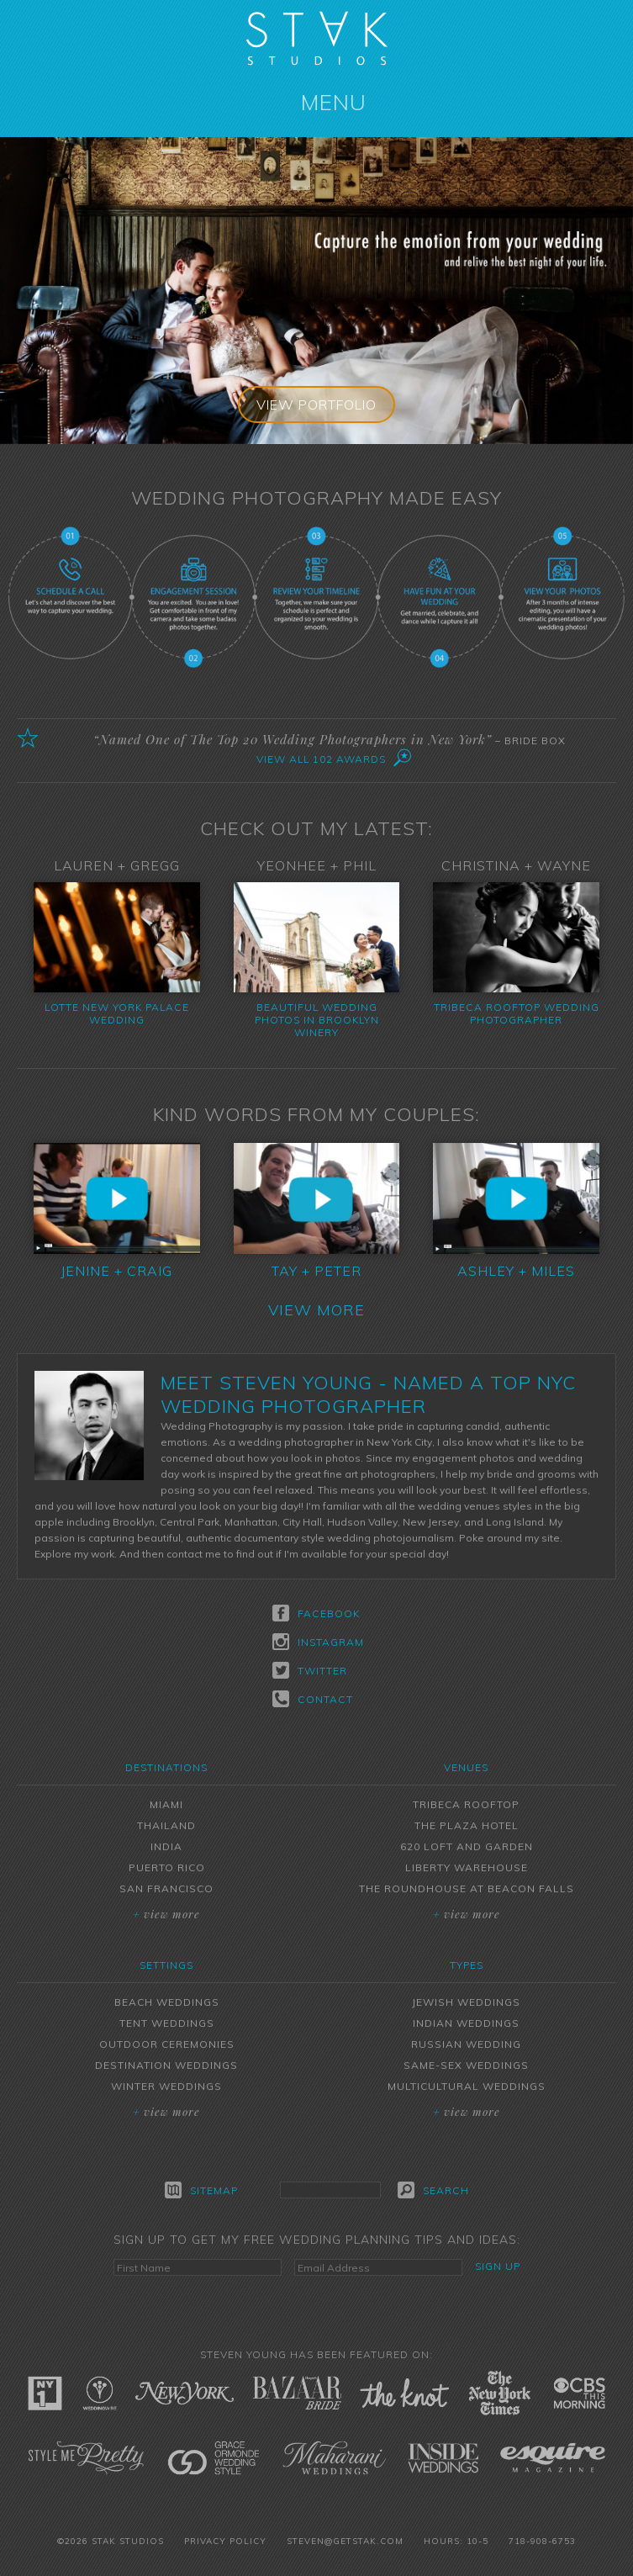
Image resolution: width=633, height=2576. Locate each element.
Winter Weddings (166, 2086)
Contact (312, 1698)
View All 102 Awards (321, 759)
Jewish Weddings (466, 2002)
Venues (466, 1767)
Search (433, 2190)
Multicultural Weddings (467, 2086)
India (166, 1846)
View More (316, 1310)
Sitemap (201, 2190)
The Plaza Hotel (466, 1825)
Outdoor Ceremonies (167, 2044)
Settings (166, 1965)
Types (466, 1965)
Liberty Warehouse (466, 1867)
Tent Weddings (166, 2023)
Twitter (309, 1670)
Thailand (166, 1825)
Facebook (316, 1613)
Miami (166, 1804)
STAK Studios (316, 38)
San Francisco (166, 1888)
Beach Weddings (166, 2002)
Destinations (166, 1767)
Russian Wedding (466, 2044)
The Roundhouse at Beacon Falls (466, 1888)
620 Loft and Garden (466, 1846)
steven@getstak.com (345, 2541)
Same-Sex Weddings (466, 2065)
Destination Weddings (166, 2065)
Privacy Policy (225, 2541)
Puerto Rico (167, 1867)
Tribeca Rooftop (466, 1804)
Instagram (316, 1641)
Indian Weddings (466, 2023)
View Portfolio (317, 404)
